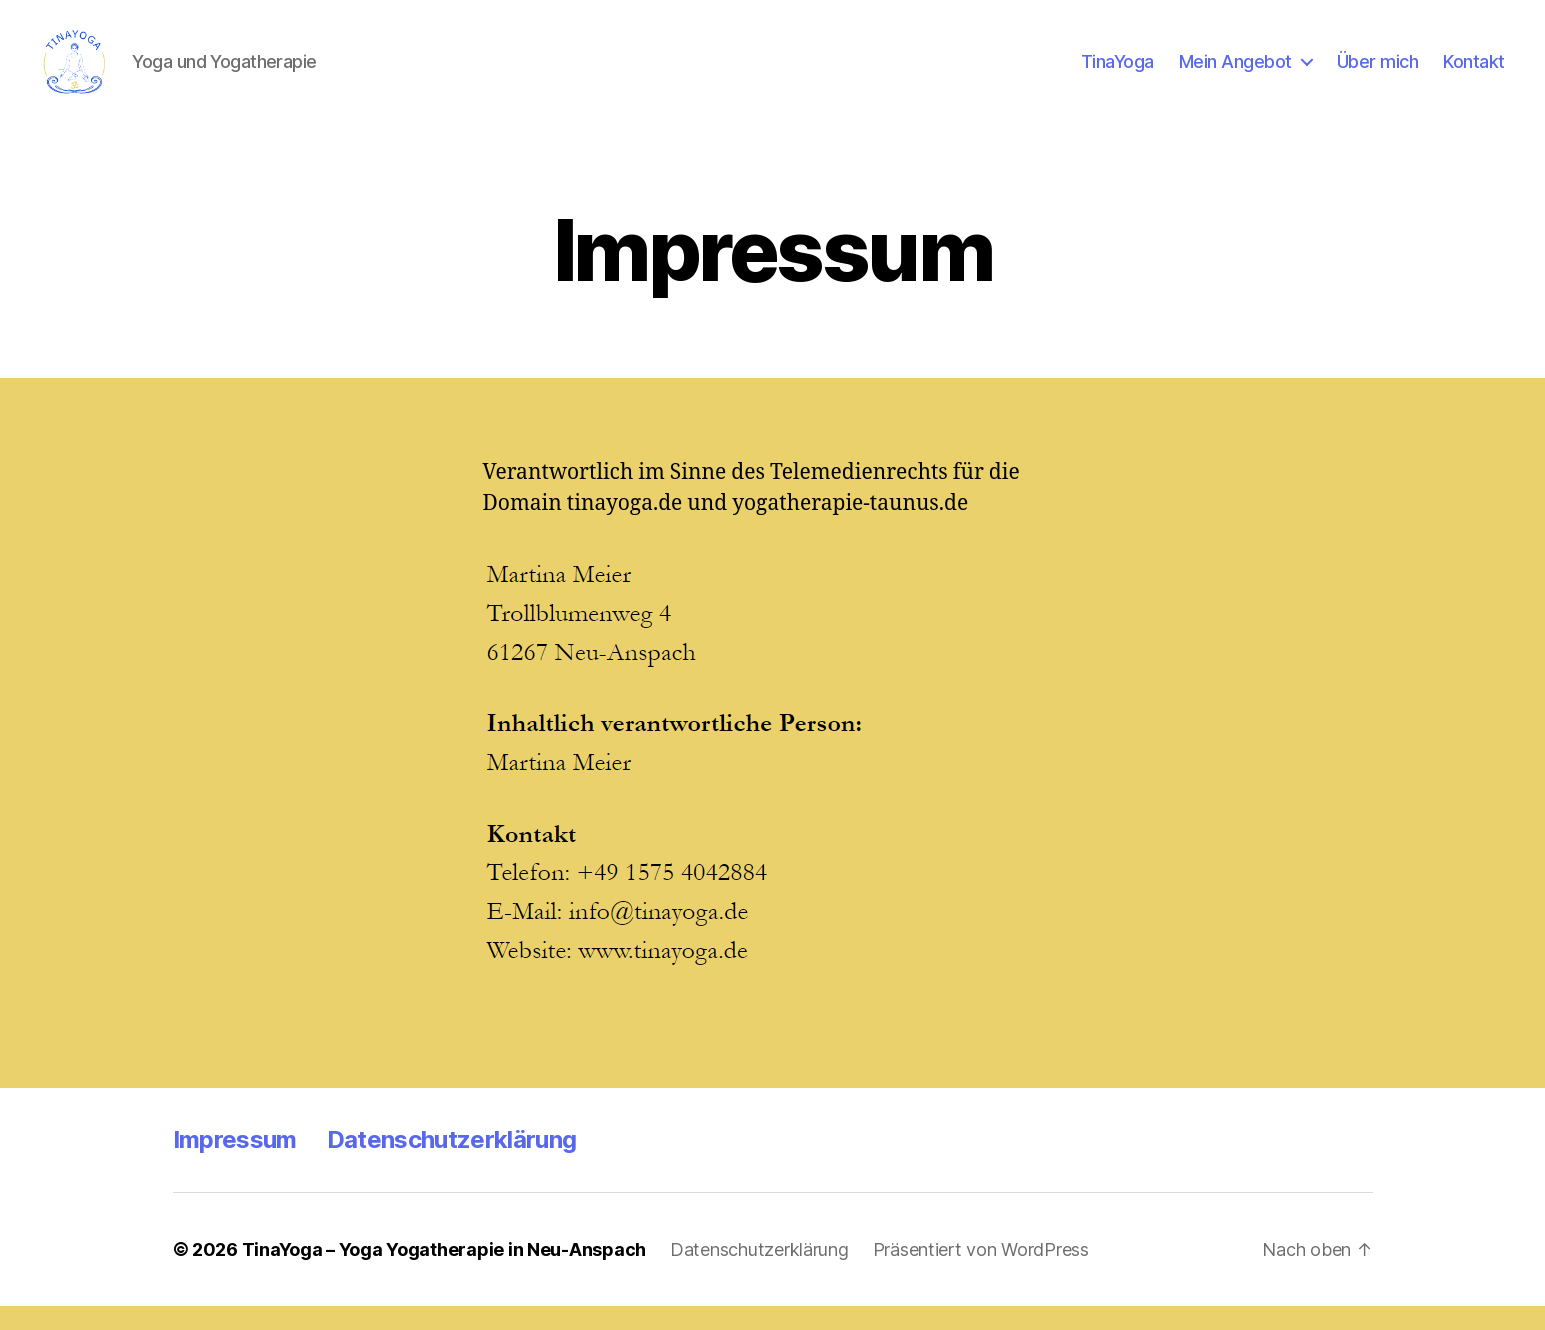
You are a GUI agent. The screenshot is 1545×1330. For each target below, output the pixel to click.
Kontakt (1474, 72)
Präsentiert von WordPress (981, 1273)
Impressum (235, 1163)
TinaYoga (1117, 72)
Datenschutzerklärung (452, 1163)
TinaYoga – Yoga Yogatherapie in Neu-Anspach (444, 1273)
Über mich (1378, 72)
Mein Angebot (1235, 72)
